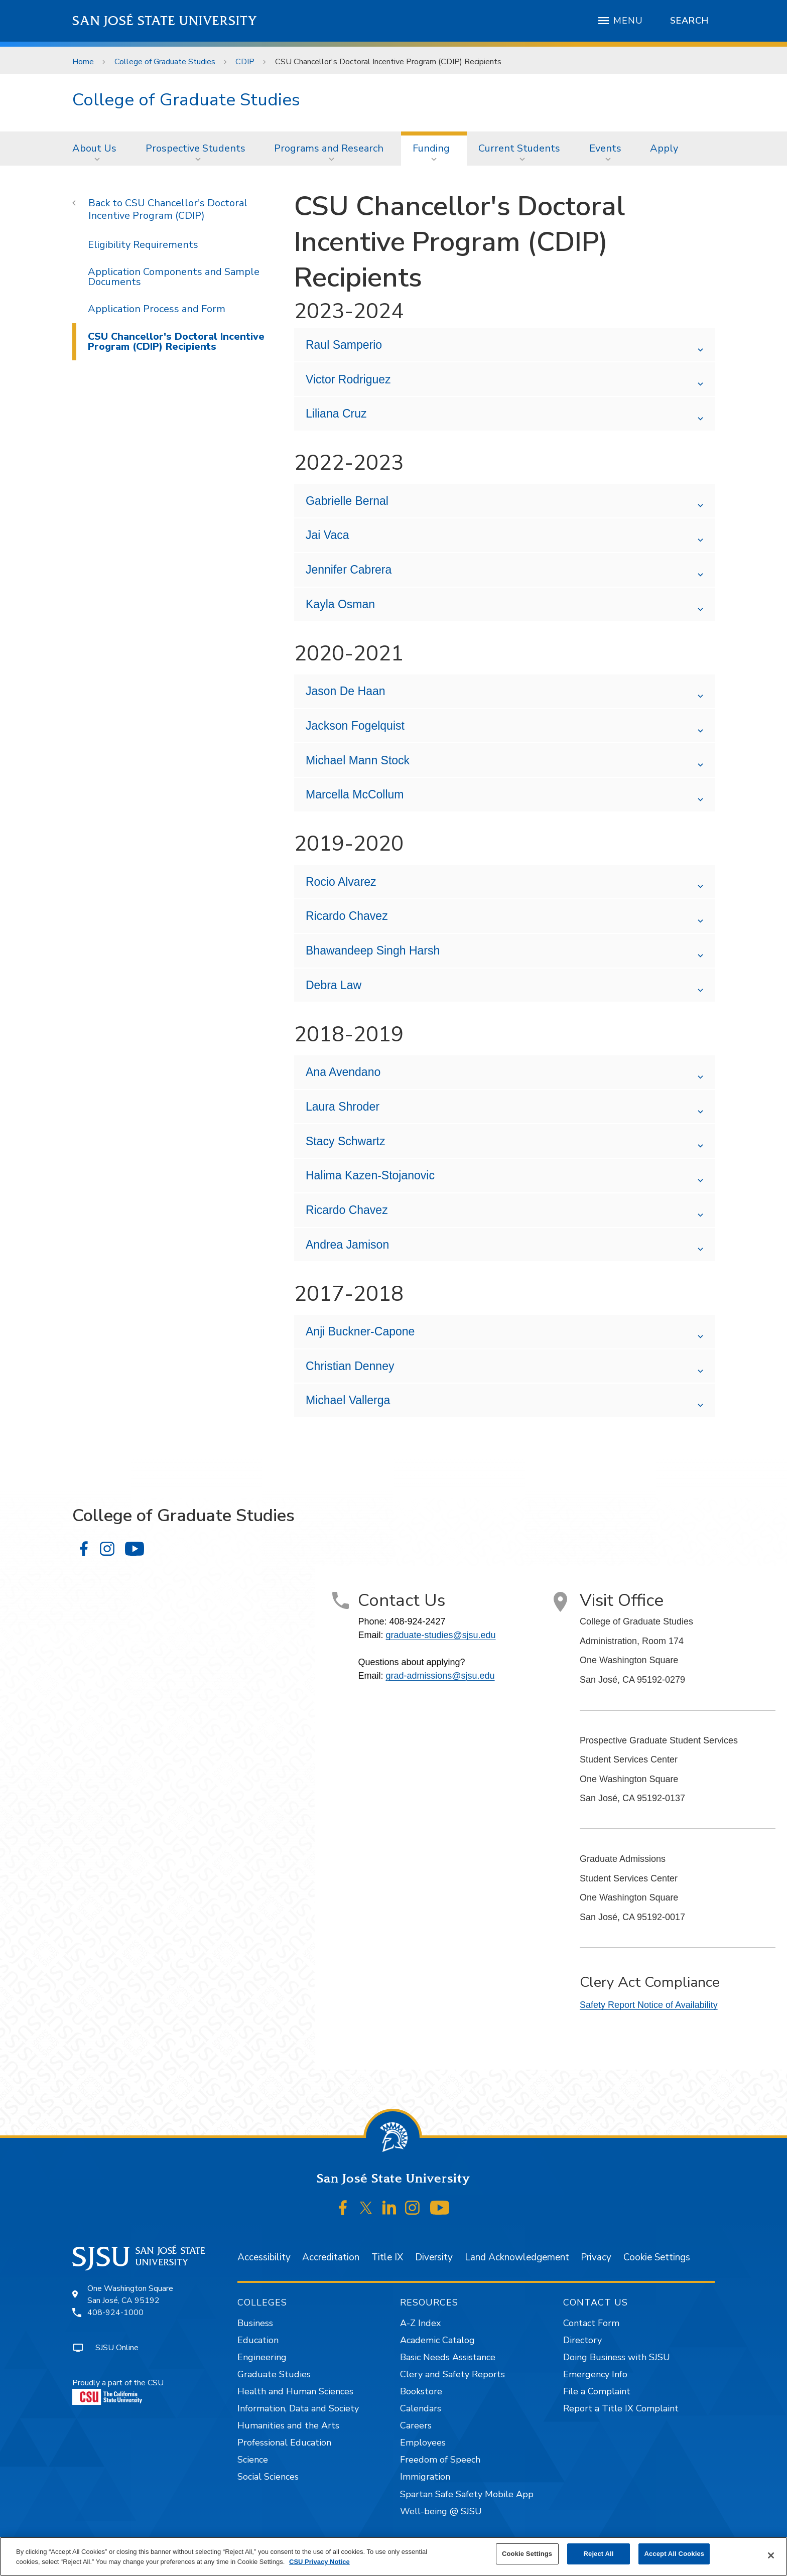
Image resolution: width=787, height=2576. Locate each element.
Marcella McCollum (355, 794)
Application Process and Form (156, 309)
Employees (423, 2442)
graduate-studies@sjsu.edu (440, 1635)
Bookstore (421, 2391)
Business (255, 2323)
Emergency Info (595, 2374)
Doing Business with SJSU (616, 2357)
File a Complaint (596, 2391)
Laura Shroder (342, 1106)
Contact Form (591, 2323)
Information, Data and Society (298, 2408)
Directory (582, 2340)
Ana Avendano (343, 1071)
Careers (416, 2425)
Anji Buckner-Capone (362, 1331)
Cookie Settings (656, 2257)
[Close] (771, 2555)
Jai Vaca (327, 534)
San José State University (164, 21)
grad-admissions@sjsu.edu (439, 1676)
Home (83, 61)
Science (252, 2460)
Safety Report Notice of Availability (649, 2005)
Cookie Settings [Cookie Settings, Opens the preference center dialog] (527, 2553)
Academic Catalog (437, 2340)
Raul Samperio (344, 344)
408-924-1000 (115, 2312)
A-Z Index (420, 2323)
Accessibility (264, 2257)
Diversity (434, 2257)
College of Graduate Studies (164, 61)
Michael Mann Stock (358, 760)
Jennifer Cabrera (348, 569)
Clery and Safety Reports (452, 2374)
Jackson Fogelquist (355, 725)
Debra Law (333, 985)
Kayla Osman (340, 604)
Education (258, 2340)
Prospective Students (195, 148)
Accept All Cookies (674, 2553)
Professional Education (284, 2442)
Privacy (596, 2257)
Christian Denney (350, 1366)
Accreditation (330, 2257)
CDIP (244, 61)
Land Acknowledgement (517, 2257)
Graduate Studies (274, 2374)
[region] (393, 2556)
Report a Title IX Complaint (621, 2408)
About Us (94, 148)
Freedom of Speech (440, 2460)
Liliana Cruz (336, 413)
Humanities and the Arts (288, 2425)
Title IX (387, 2257)
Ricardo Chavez (347, 915)
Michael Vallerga (350, 1400)
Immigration (425, 2477)
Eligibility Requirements (143, 244)
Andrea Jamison (347, 1244)
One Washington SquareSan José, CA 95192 (130, 2294)
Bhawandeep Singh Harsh (373, 950)
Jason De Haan (345, 691)
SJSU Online (117, 2347)
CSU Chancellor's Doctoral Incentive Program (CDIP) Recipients (388, 61)
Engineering (262, 2357)
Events (605, 148)
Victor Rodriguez (348, 379)
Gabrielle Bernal (347, 500)
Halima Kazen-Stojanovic (370, 1175)
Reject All (599, 2553)
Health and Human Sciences (295, 2391)
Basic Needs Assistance (447, 2357)
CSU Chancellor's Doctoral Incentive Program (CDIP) (167, 209)
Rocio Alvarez (341, 881)
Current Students (519, 148)
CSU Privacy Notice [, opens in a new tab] (319, 2561)
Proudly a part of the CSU (118, 2391)
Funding (431, 148)
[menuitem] (97, 148)
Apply (664, 148)
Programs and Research (328, 148)
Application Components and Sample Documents (173, 277)
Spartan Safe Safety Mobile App (467, 2494)
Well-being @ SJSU (441, 2511)
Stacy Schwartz (345, 1141)
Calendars (420, 2408)
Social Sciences (268, 2477)
